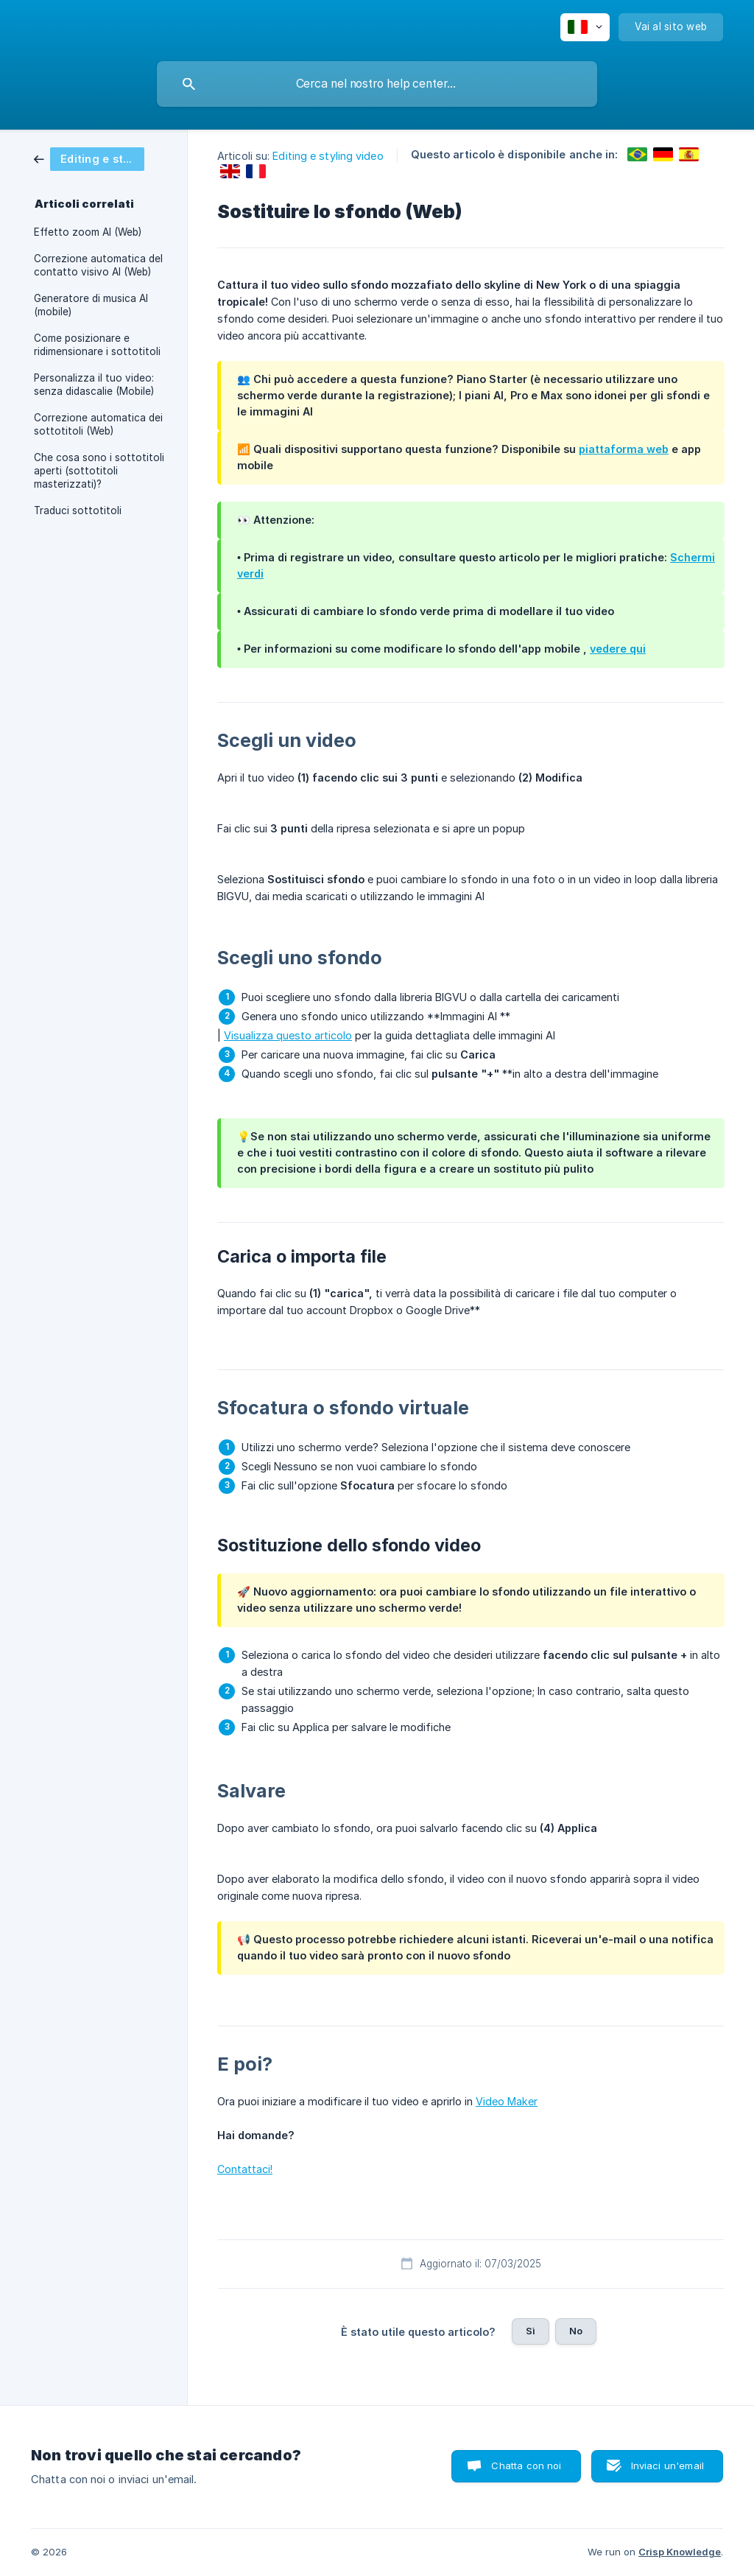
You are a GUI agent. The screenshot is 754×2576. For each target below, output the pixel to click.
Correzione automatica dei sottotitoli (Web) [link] (98, 424)
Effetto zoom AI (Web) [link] (87, 232)
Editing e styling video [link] (327, 156)
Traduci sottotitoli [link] (77, 510)
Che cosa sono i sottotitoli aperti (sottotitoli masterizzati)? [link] (99, 471)
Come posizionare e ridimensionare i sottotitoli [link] (97, 344)
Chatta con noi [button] (526, 2465)
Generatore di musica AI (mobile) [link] (91, 304)
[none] (585, 27)
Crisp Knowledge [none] (679, 2552)
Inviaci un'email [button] (667, 2465)
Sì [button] (530, 2331)
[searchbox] (377, 84)
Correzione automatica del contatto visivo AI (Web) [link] (98, 265)
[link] (89, 158)
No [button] (575, 2331)
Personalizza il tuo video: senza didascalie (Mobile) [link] (94, 384)
